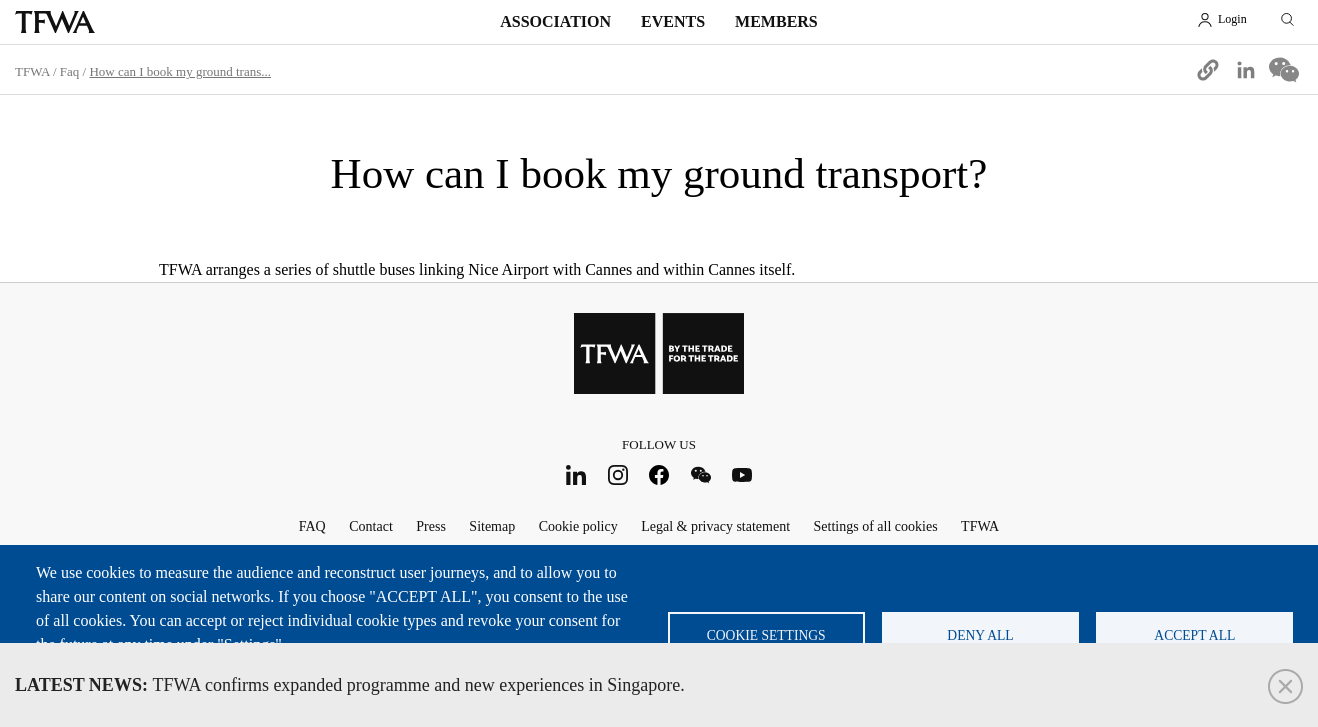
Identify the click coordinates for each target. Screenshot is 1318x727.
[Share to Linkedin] (1246, 70)
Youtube (742, 474)
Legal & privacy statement (715, 526)
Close (1285, 686)
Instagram (617, 474)
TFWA (55, 22)
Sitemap (492, 526)
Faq (70, 71)
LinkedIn (576, 474)
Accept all (1194, 635)
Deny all (980, 635)
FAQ (312, 526)
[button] (1208, 70)
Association (555, 21)
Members (776, 21)
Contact (371, 526)
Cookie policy (578, 526)
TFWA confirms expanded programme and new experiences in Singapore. (350, 685)
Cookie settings (766, 635)
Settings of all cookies (876, 526)
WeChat (700, 474)
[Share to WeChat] (1284, 70)
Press (431, 526)
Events (673, 21)
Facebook (659, 474)
